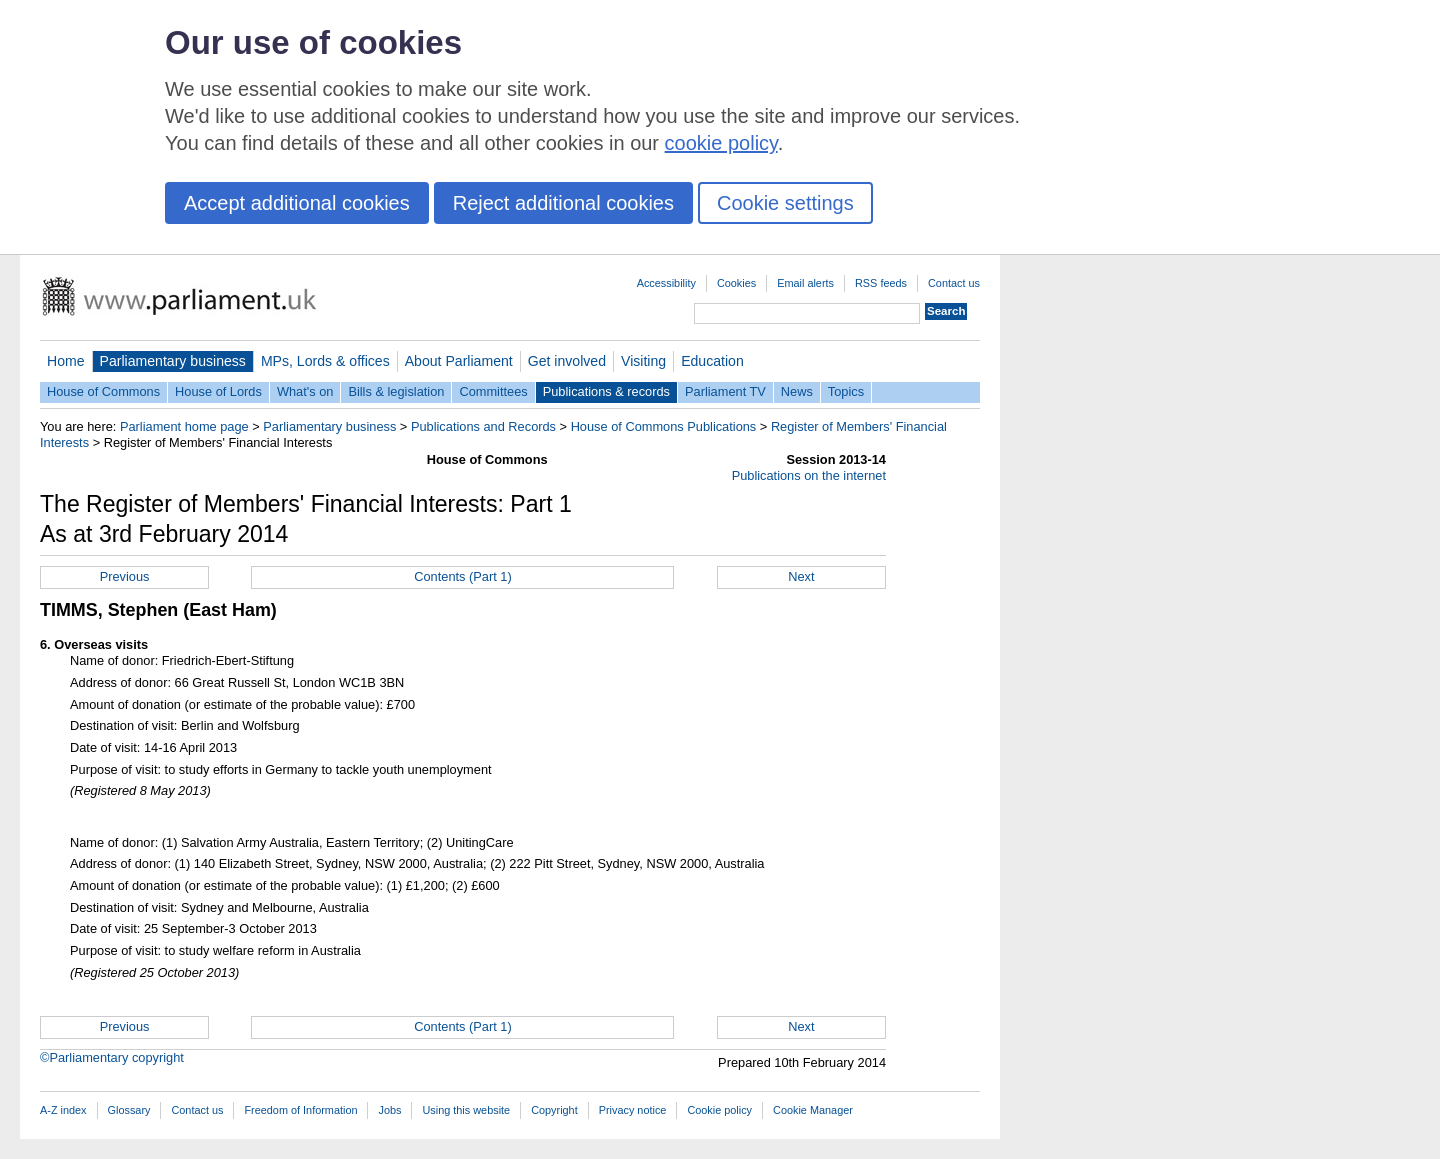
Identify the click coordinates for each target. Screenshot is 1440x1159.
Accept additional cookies (297, 203)
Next (801, 576)
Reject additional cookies (563, 203)
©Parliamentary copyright (112, 1057)
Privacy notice (633, 1110)
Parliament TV (725, 391)
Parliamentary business (173, 361)
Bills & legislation (396, 391)
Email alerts (805, 283)
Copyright (554, 1110)
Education (712, 361)
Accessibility (666, 283)
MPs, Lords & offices (325, 361)
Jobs (389, 1110)
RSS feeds (881, 283)
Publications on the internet (809, 475)
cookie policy (721, 143)
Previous (125, 576)
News (797, 391)
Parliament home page (184, 426)
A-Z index (63, 1110)
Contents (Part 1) (462, 576)
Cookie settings (785, 203)
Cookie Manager (813, 1110)
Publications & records (606, 391)
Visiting (643, 361)
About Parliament (459, 361)
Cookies (736, 283)
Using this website (466, 1110)
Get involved (567, 361)
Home (66, 361)
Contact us (954, 283)
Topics (846, 391)
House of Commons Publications (664, 426)
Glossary (129, 1110)
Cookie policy (719, 1110)
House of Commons (103, 391)
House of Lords (218, 391)
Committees (493, 391)
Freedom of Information (300, 1110)
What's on (305, 391)
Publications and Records (483, 426)
